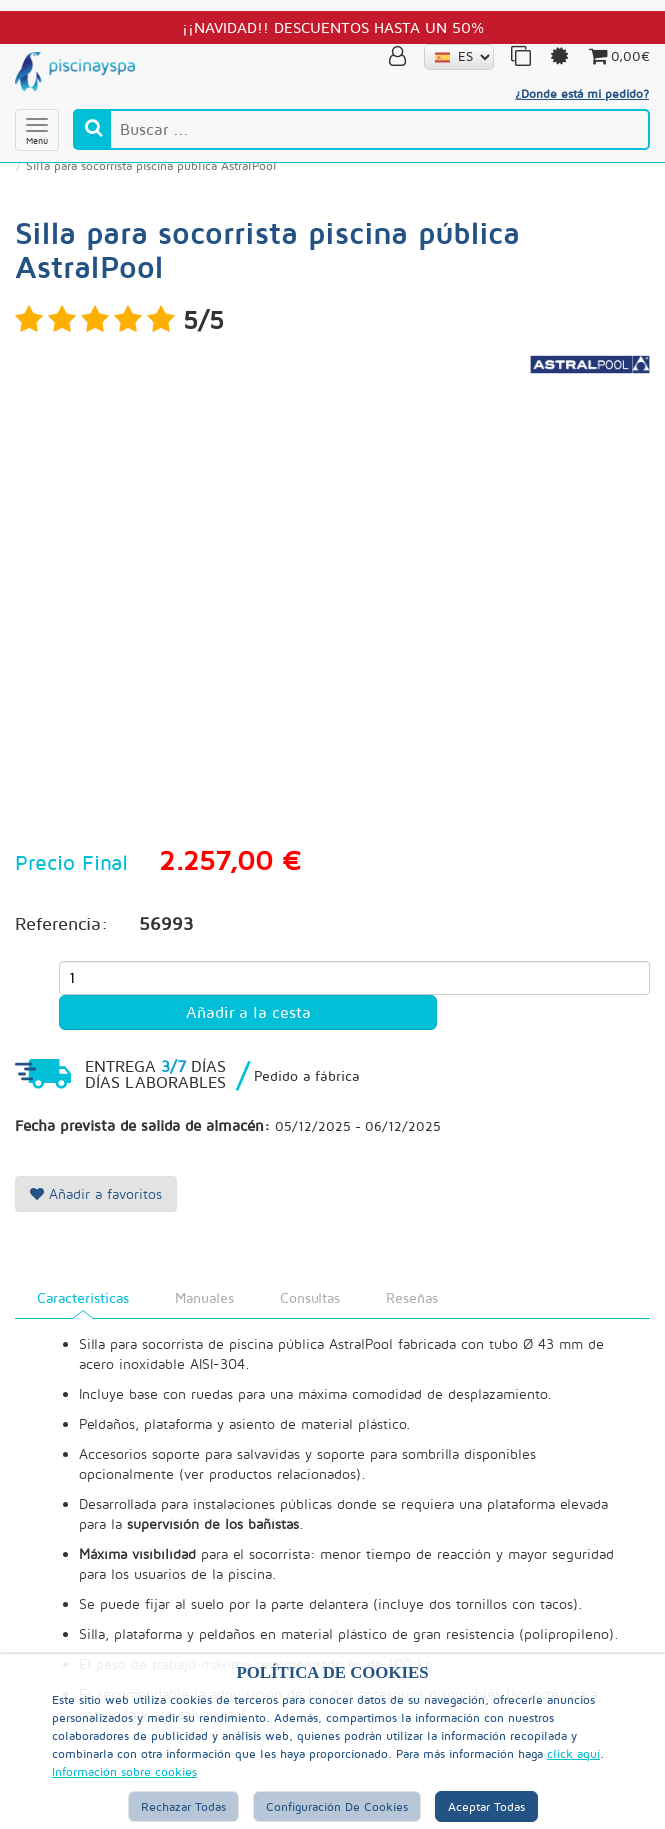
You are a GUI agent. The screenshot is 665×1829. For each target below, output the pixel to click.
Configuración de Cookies (337, 1806)
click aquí (573, 1753)
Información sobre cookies (124, 1771)
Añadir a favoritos (96, 1193)
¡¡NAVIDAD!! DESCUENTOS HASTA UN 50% (333, 27)
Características (83, 1297)
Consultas (310, 1297)
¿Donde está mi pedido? (582, 93)
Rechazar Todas (183, 1806)
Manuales (204, 1297)
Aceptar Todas (486, 1806)
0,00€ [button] (618, 56)
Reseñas (412, 1297)
